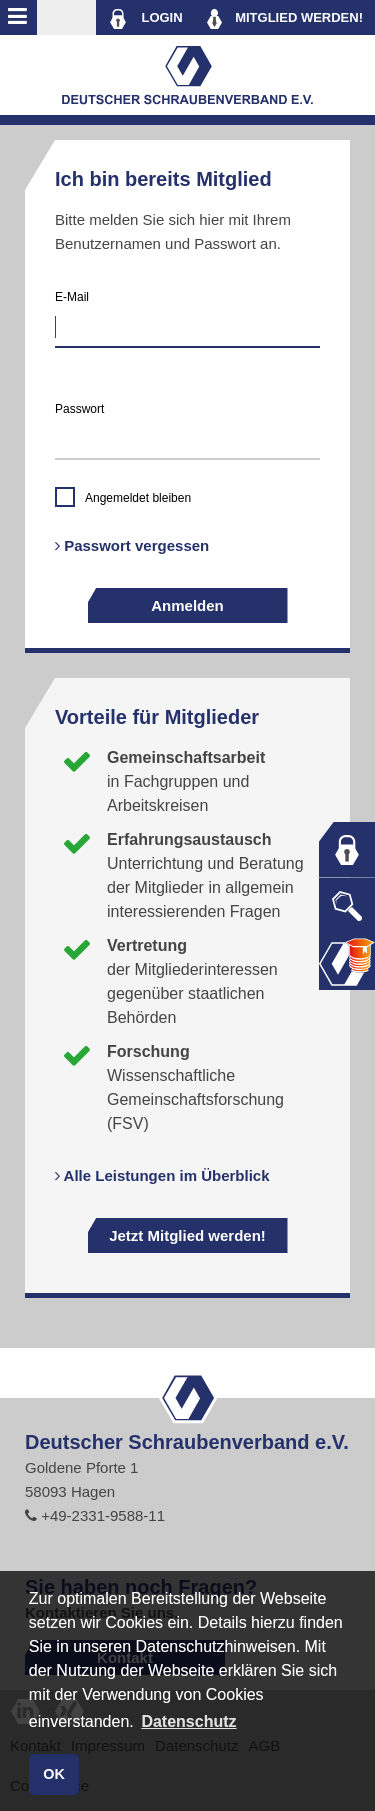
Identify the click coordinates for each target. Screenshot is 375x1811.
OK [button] (54, 1774)
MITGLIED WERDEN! (285, 19)
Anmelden (187, 605)
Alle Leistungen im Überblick (162, 1175)
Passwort (79, 409)
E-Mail (72, 297)
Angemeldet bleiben (138, 498)
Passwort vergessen (132, 545)
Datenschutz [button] (188, 1721)
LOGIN (145, 19)
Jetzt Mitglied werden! (187, 1235)
